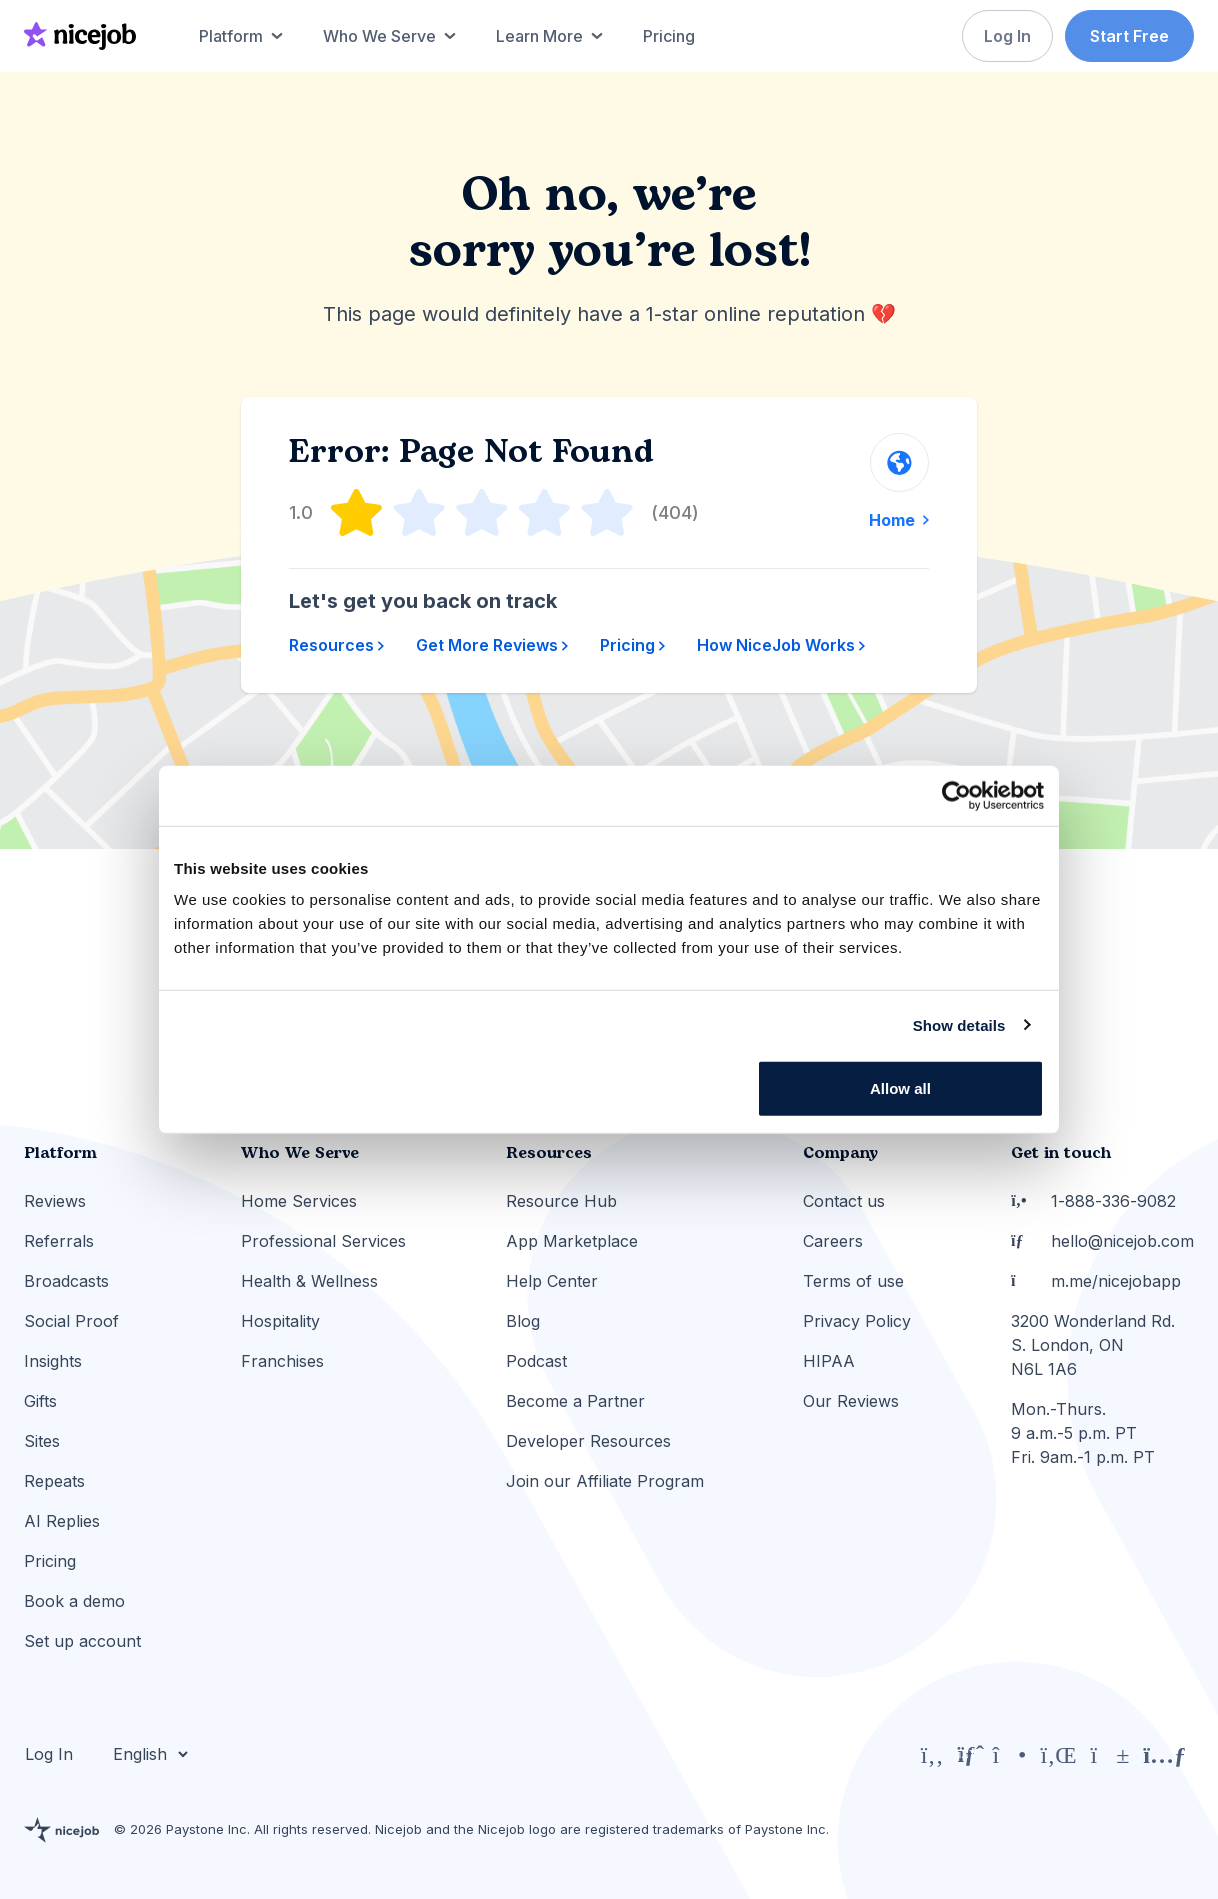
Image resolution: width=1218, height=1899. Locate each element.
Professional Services (323, 1241)
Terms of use (853, 1281)
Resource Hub (561, 1201)
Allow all (900, 1088)
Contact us (844, 1201)
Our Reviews (851, 1401)
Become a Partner (575, 1401)
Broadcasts (66, 1281)
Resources (336, 645)
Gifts (40, 1401)
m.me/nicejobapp (1096, 1281)
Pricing (632, 645)
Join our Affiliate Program (605, 1481)
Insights (53, 1361)
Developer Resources (588, 1441)
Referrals (59, 1241)
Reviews (55, 1201)
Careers (833, 1241)
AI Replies (62, 1521)
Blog (523, 1321)
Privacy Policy (857, 1321)
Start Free (1129, 36)
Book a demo (74, 1601)
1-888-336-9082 (1093, 1201)
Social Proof (71, 1321)
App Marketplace (572, 1241)
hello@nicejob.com (1102, 1241)
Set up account (82, 1641)
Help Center (552, 1281)
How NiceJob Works (781, 645)
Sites (42, 1441)
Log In (1004, 36)
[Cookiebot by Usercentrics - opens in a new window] (956, 795)
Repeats (54, 1481)
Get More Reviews (492, 645)
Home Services (299, 1201)
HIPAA (829, 1361)
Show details (959, 1024)
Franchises (282, 1361)
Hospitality (280, 1321)
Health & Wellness (309, 1281)
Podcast (536, 1361)
